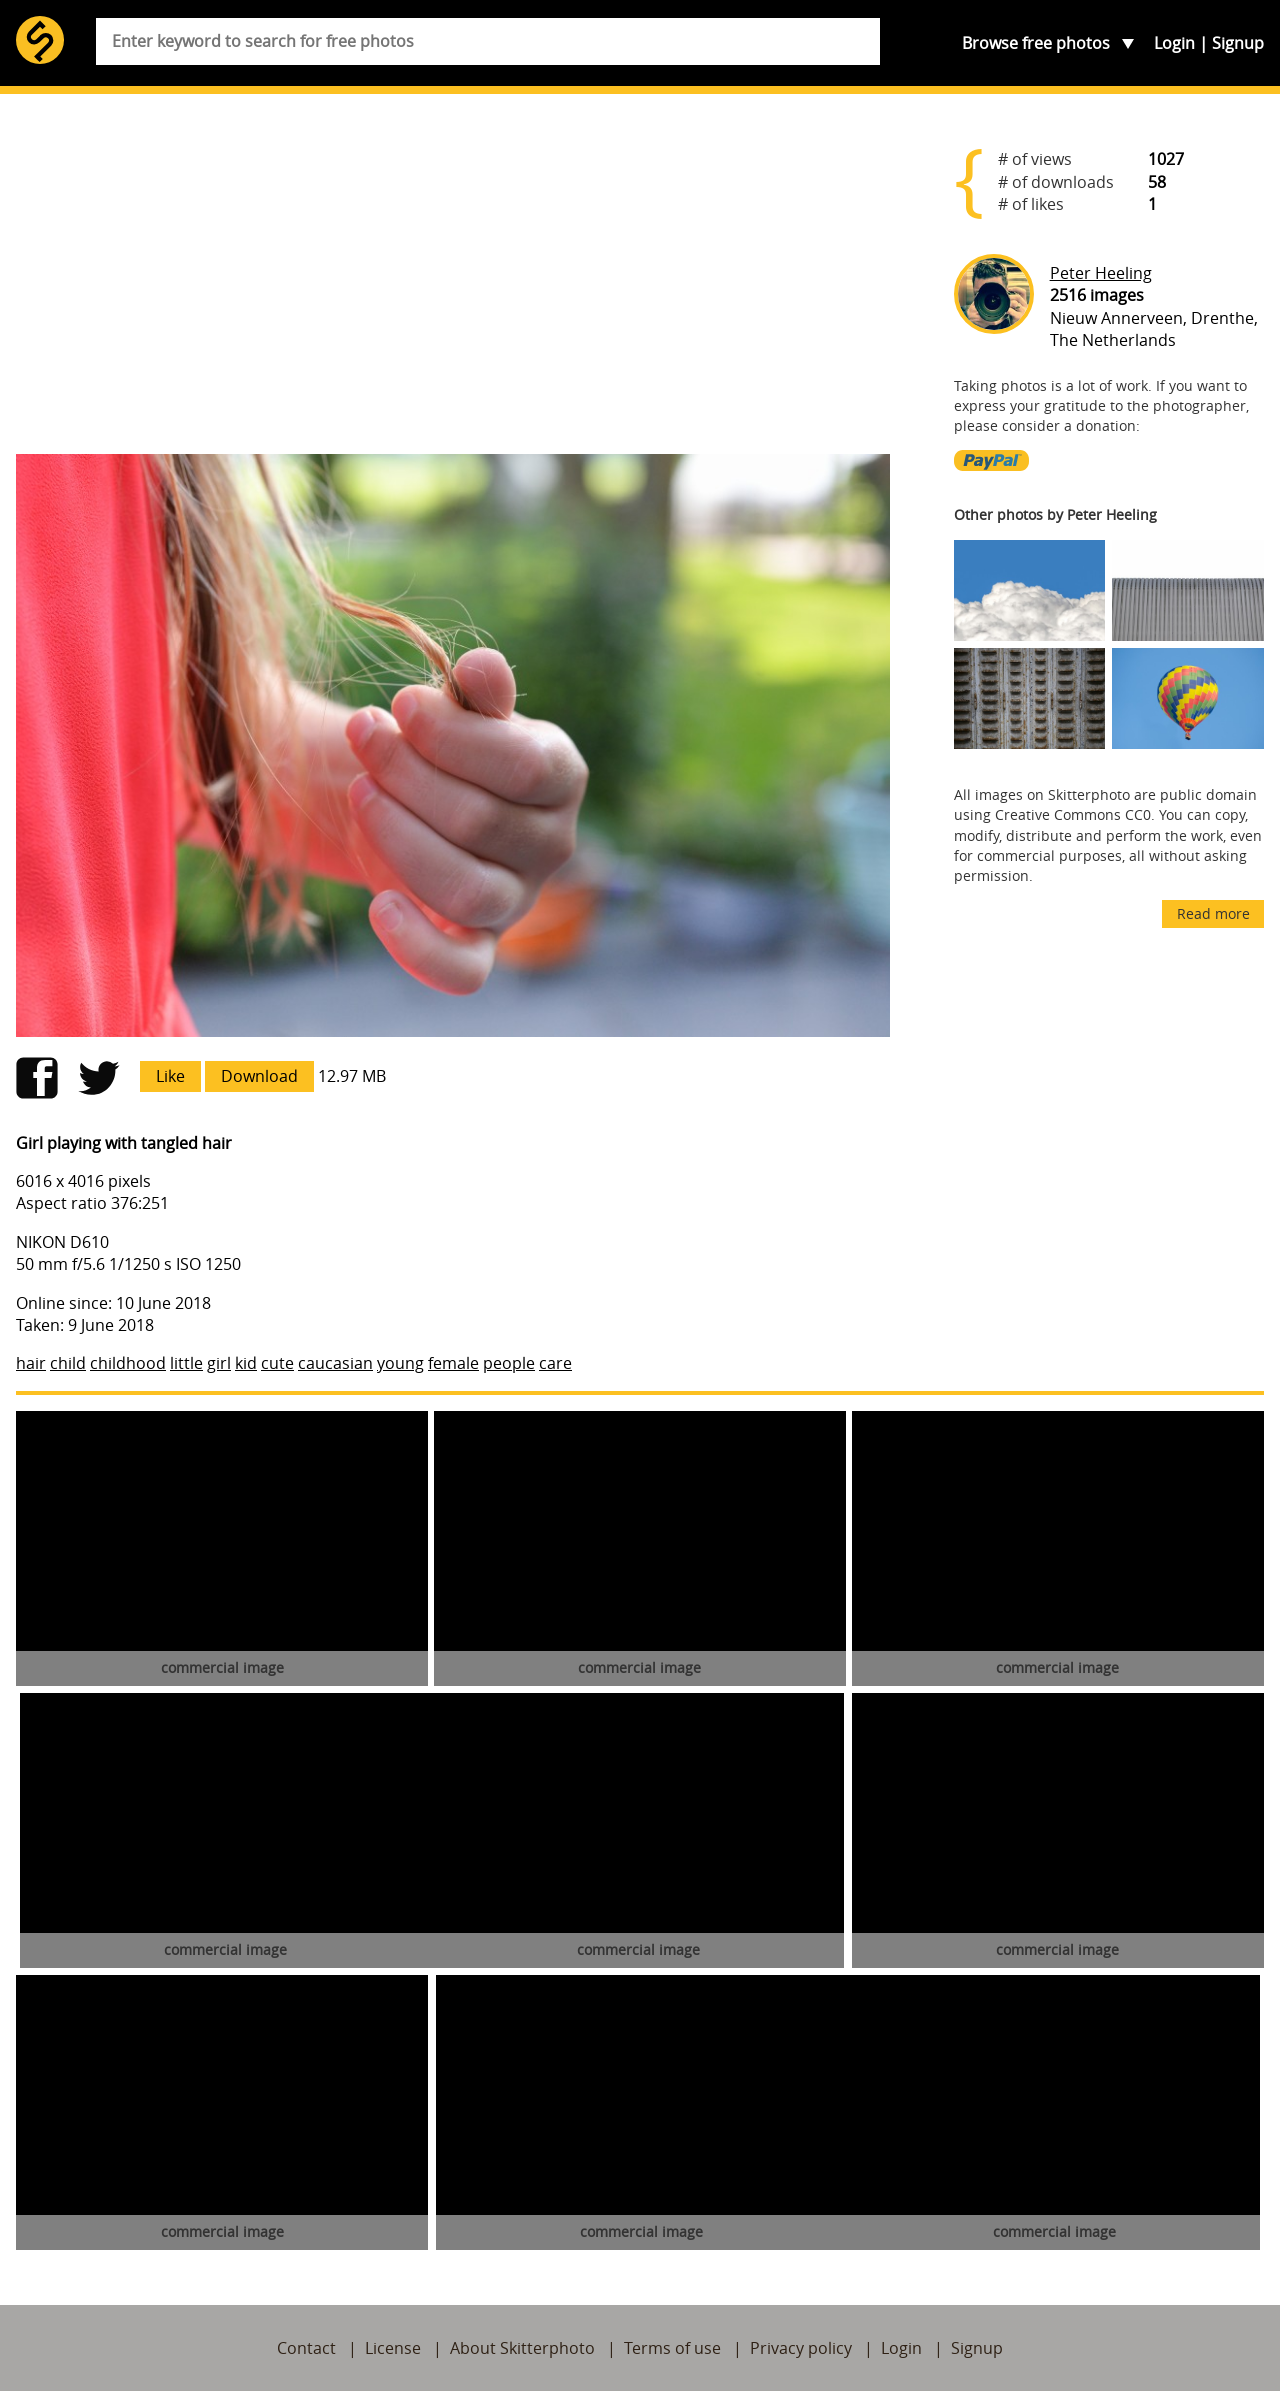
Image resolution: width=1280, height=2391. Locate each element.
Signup (1238, 43)
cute (277, 1363)
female (453, 1363)
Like (170, 1076)
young (400, 1363)
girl (219, 1363)
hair (31, 1363)
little (186, 1363)
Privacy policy (801, 2348)
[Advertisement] (453, 282)
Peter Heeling (1101, 273)
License (393, 2348)
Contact (306, 2348)
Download (259, 1076)
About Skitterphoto (522, 2348)
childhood (128, 1363)
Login (1174, 43)
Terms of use (672, 2348)
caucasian (335, 1363)
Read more (1213, 913)
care (555, 1363)
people (509, 1363)
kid (246, 1363)
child (68, 1363)
